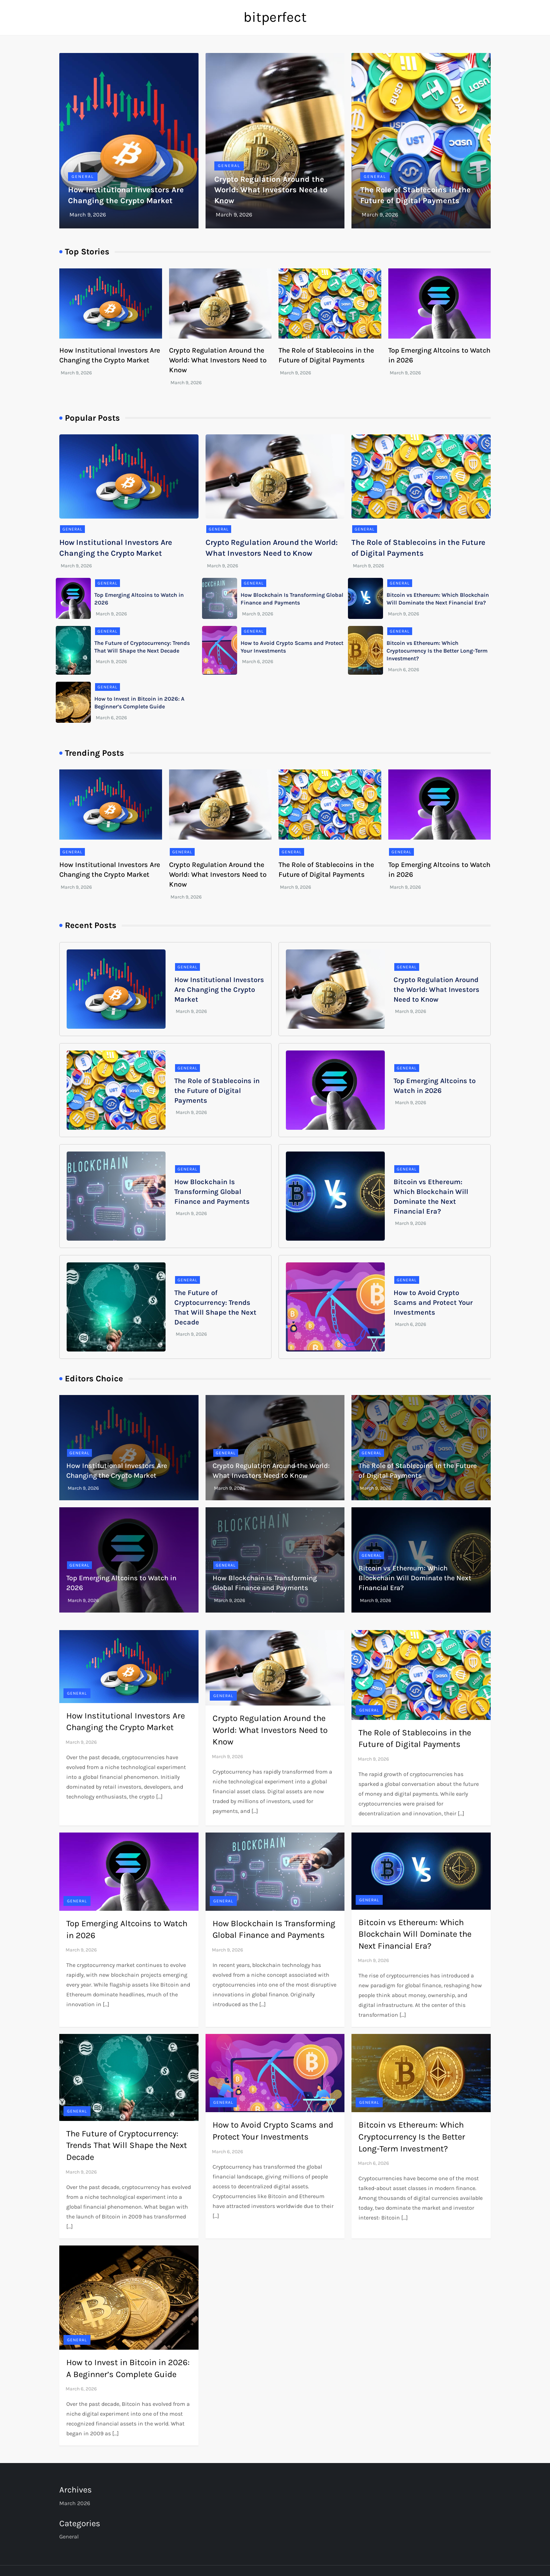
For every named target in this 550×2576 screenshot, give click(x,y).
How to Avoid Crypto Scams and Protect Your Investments (433, 1302)
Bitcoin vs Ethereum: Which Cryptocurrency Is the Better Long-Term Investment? (437, 651)
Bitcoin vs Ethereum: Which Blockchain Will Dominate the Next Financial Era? (414, 1578)
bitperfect (275, 17)
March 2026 (74, 2503)
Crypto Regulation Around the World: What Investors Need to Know (270, 190)
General (83, 176)
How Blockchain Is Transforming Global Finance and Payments (212, 1192)
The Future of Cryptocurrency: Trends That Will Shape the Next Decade (126, 2145)
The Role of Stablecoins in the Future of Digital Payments (217, 1091)
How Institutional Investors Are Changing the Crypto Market (219, 989)
